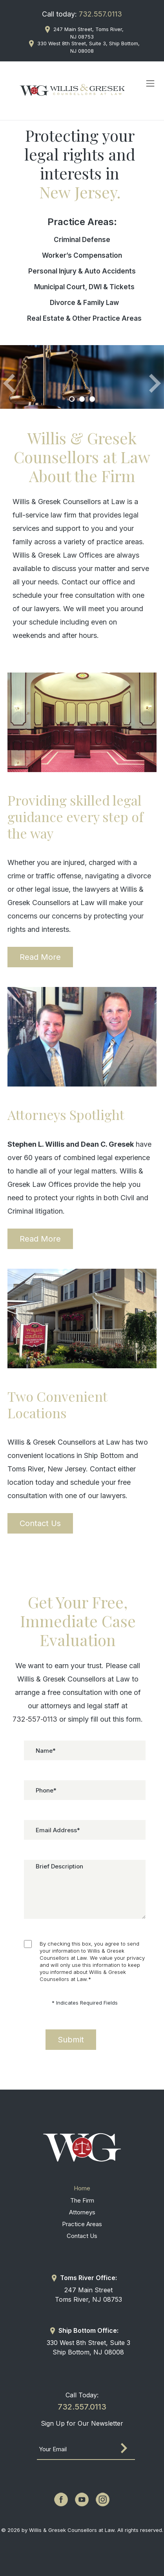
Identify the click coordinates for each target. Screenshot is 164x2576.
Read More (40, 957)
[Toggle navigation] (150, 83)
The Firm (82, 2200)
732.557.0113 (100, 14)
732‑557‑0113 (35, 1719)
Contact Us (40, 1523)
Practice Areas (82, 2224)
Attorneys (82, 2212)
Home (82, 2188)
